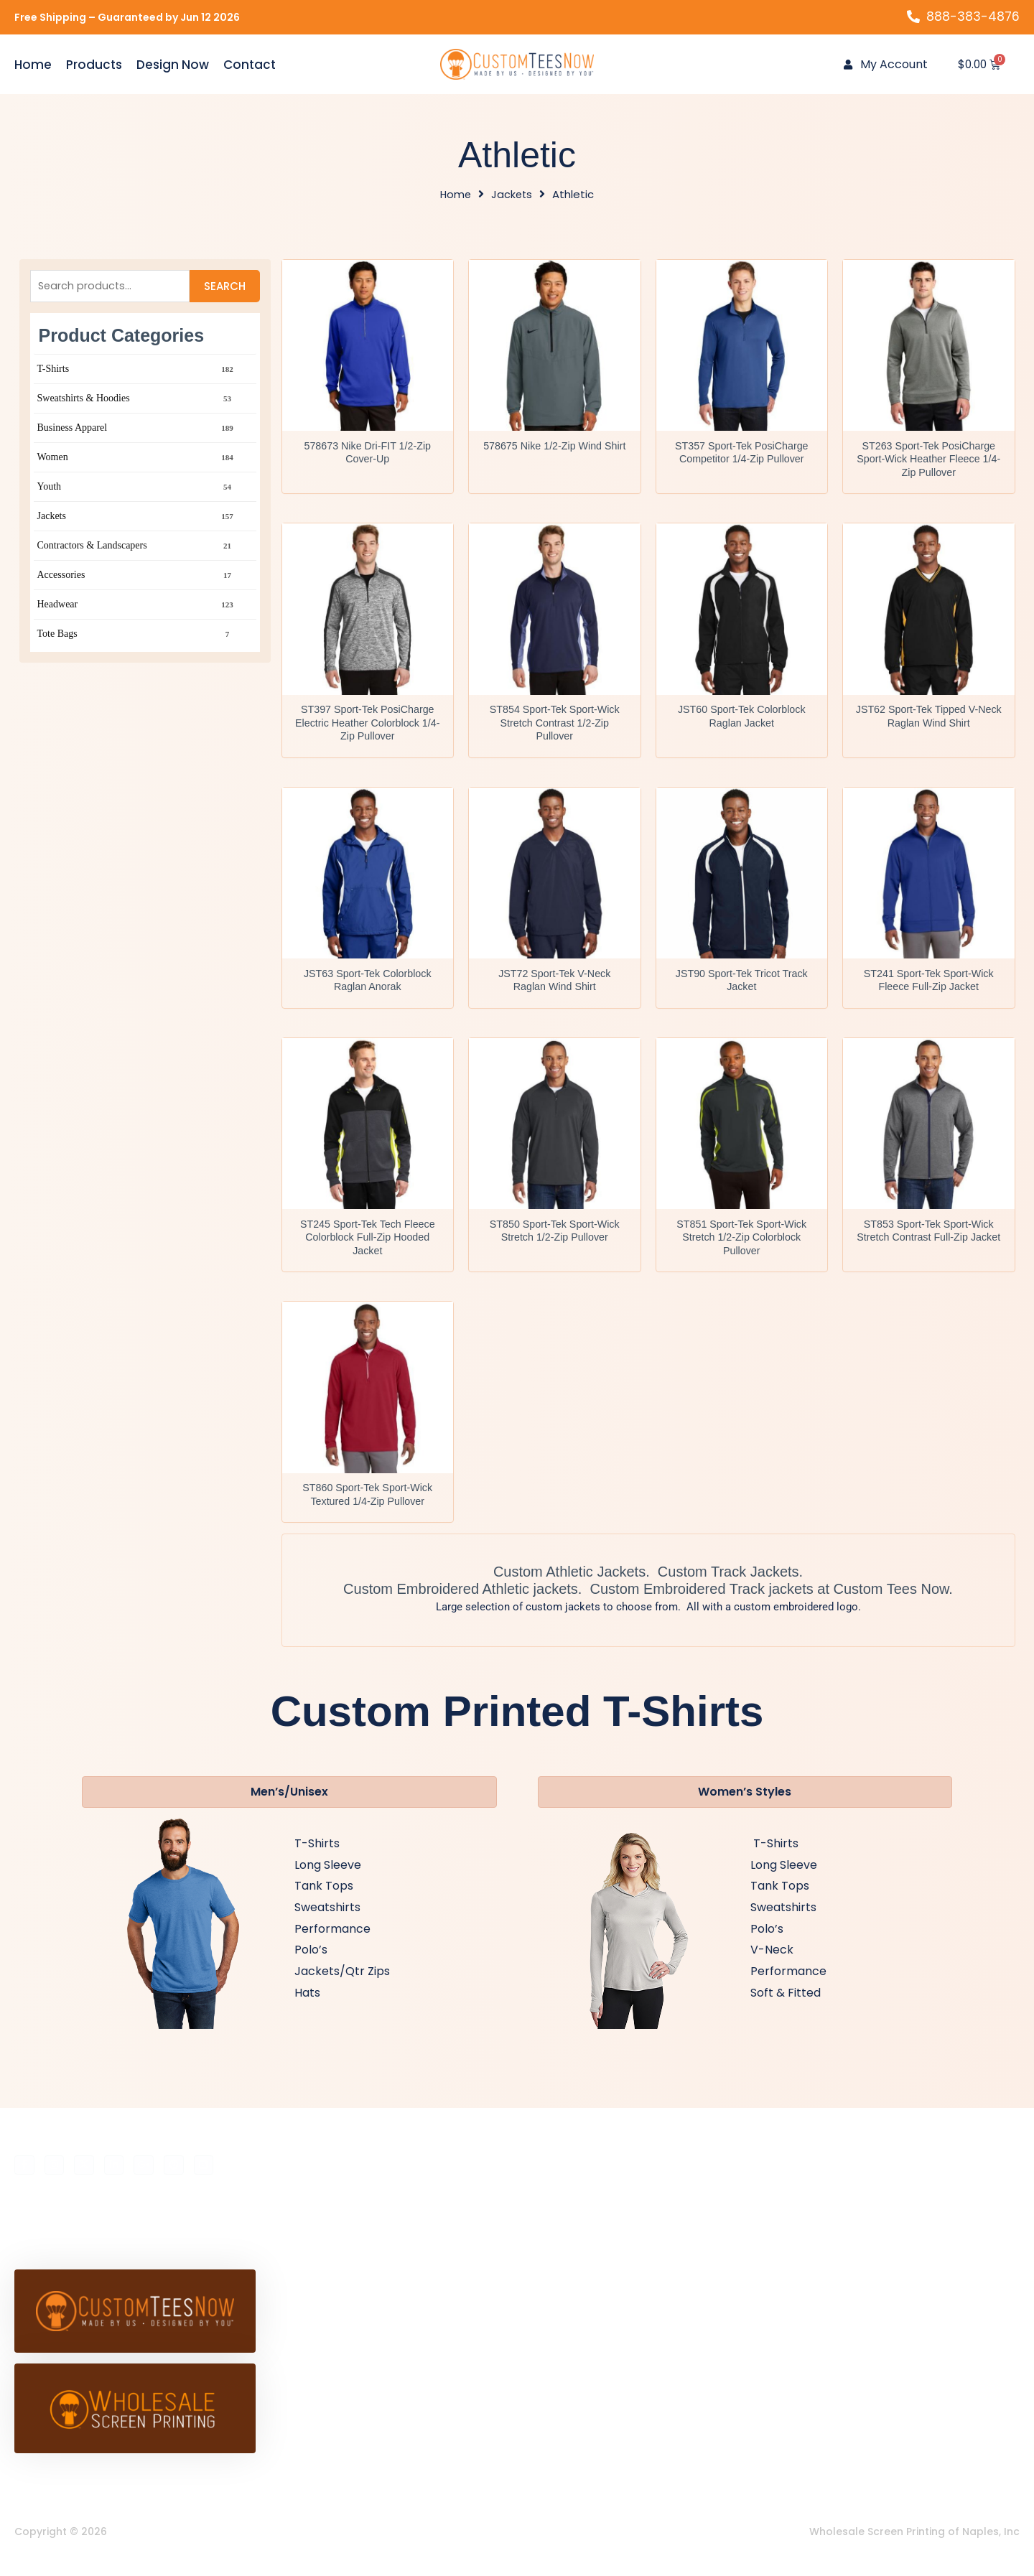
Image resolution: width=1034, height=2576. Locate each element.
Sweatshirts (327, 1919)
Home (33, 65)
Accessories (136, 578)
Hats (307, 2005)
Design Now (172, 65)
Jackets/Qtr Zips (342, 1983)
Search (225, 288)
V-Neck (771, 1962)
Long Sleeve (327, 1877)
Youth (136, 490)
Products (94, 65)
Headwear (136, 608)
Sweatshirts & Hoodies (136, 402)
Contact (249, 65)
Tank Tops (323, 1898)
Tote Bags (136, 637)
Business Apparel (136, 431)
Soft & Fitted (785, 2005)
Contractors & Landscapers (136, 549)
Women (136, 461)
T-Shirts (136, 372)
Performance (332, 1941)
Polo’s (310, 1962)
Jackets (512, 195)
